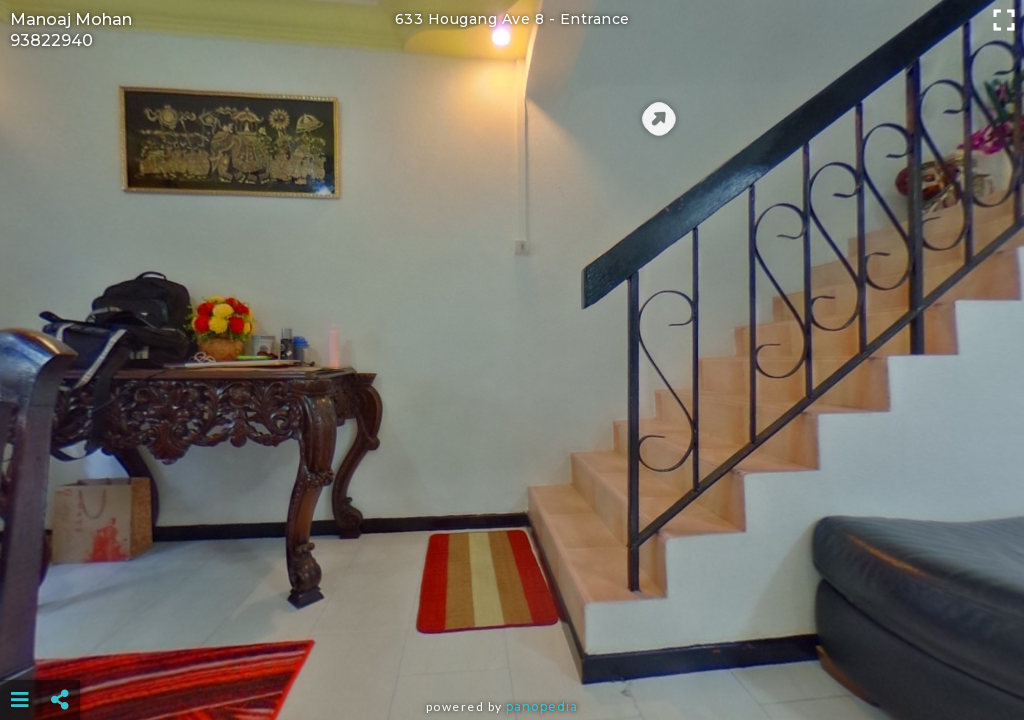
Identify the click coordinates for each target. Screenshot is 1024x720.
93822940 (51, 40)
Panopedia (542, 706)
